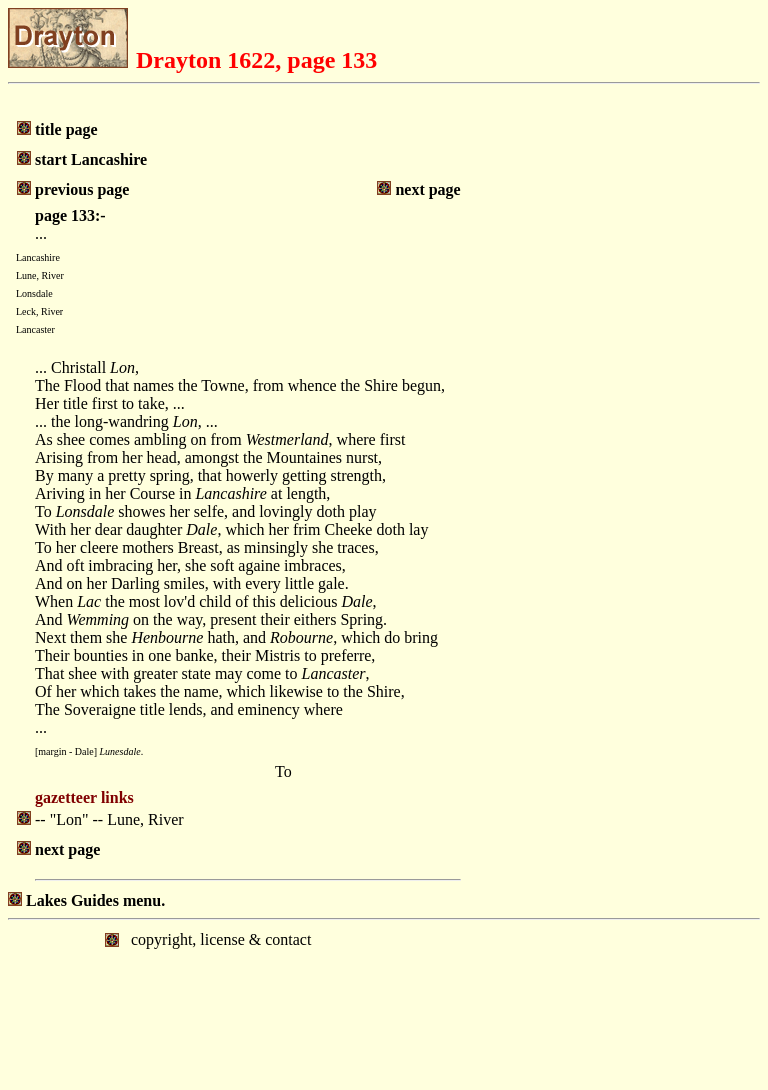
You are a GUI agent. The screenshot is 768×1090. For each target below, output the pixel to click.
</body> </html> (384, 1003)
